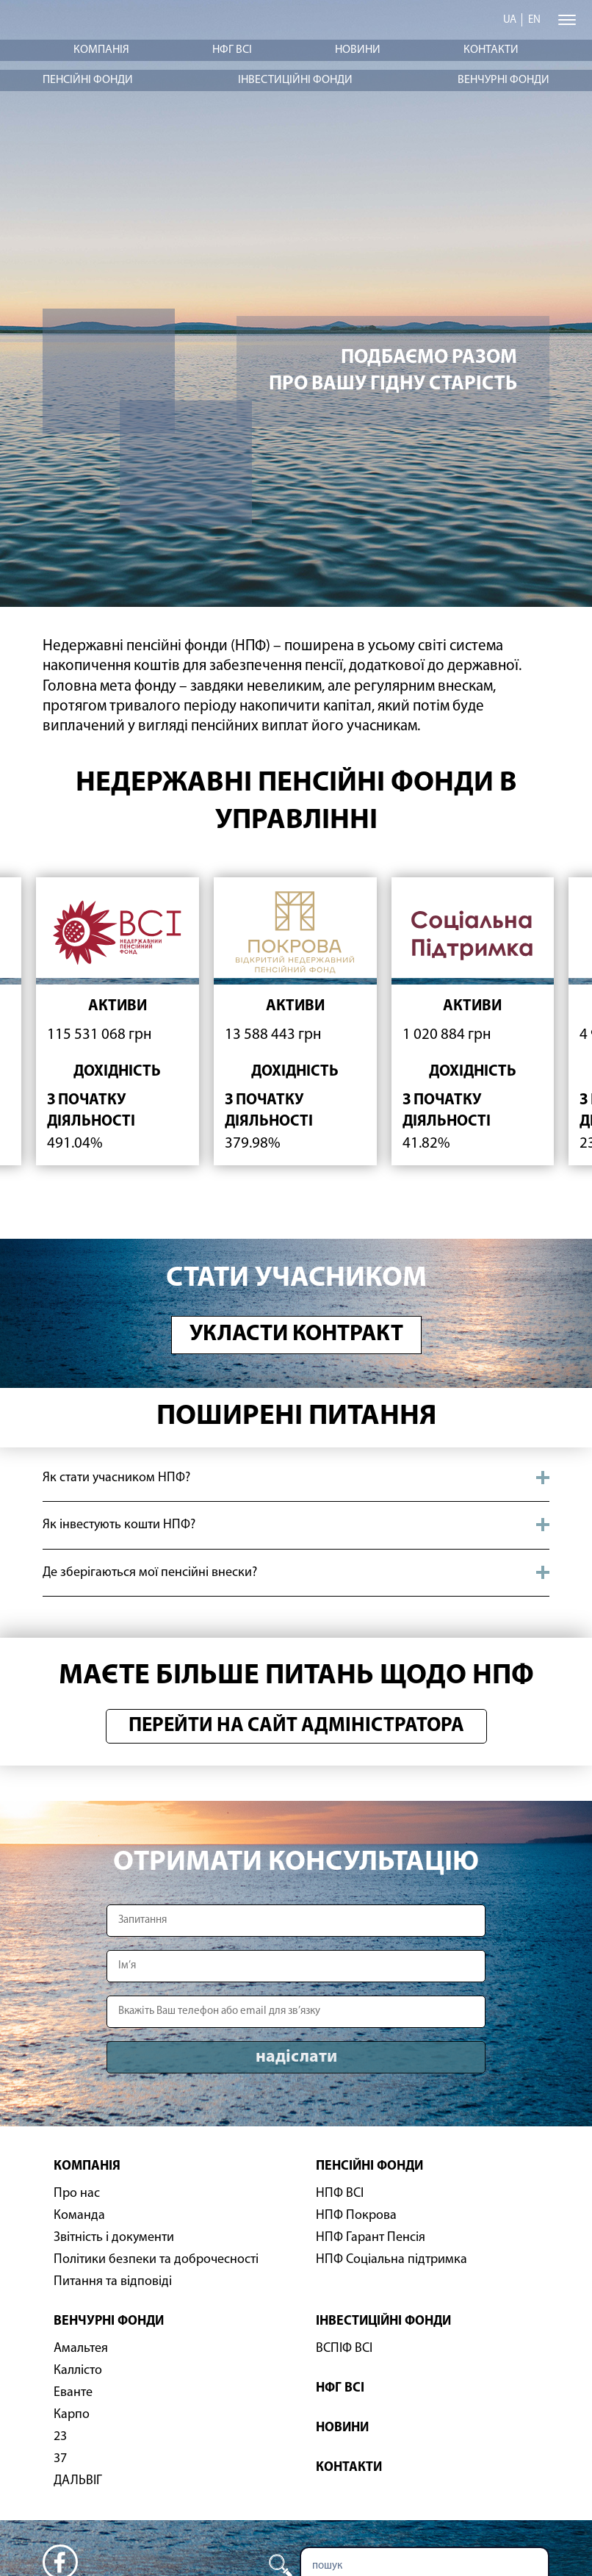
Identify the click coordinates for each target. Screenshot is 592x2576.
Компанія (101, 50)
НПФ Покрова (356, 2216)
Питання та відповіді (113, 2282)
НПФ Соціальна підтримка (391, 2260)
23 (60, 2437)
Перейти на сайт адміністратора (296, 1726)
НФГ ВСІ (232, 50)
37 (60, 2459)
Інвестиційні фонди (295, 80)
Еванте (73, 2393)
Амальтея (81, 2349)
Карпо (72, 2415)
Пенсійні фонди (88, 80)
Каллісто (78, 2371)
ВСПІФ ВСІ (344, 2349)
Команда (79, 2216)
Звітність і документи (114, 2238)
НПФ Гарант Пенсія (370, 2238)
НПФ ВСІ (340, 2194)
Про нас (77, 2194)
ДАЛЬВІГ (78, 2481)
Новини (357, 50)
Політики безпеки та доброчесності (156, 2260)
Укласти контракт (296, 1334)
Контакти (491, 50)
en (534, 20)
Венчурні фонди (503, 80)
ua (509, 20)
